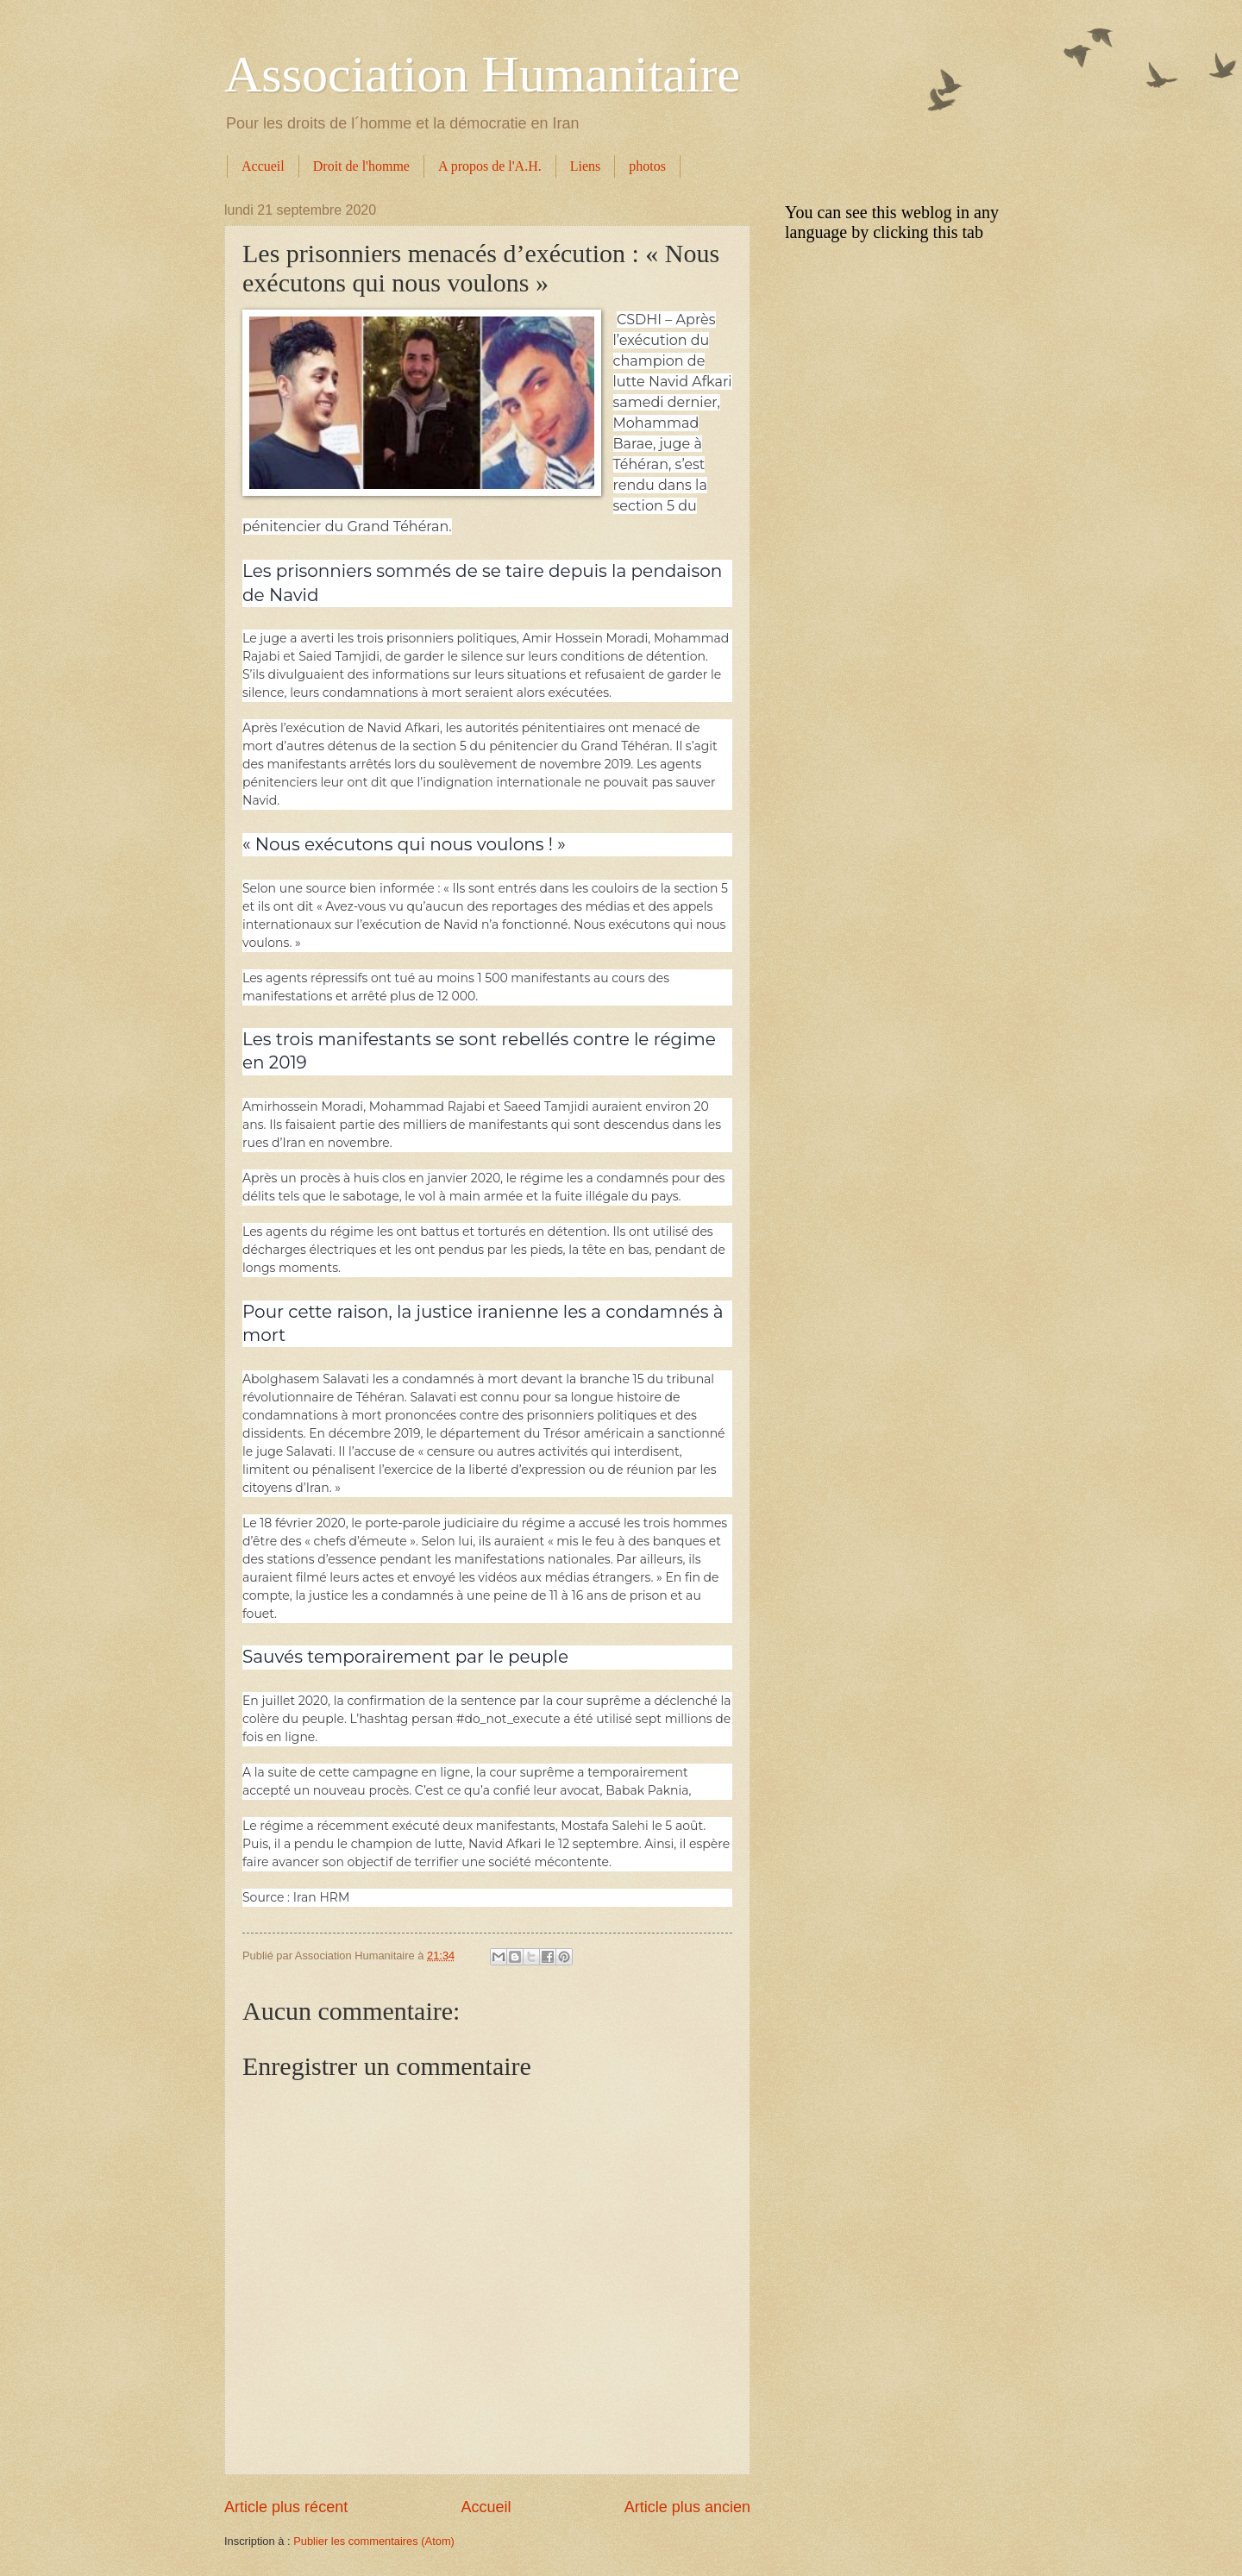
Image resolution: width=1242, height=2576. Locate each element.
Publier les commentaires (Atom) (374, 2541)
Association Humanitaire (482, 74)
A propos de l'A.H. (490, 166)
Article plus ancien (687, 2507)
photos (647, 166)
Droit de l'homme (361, 166)
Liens (585, 166)
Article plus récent (286, 2507)
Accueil (263, 166)
